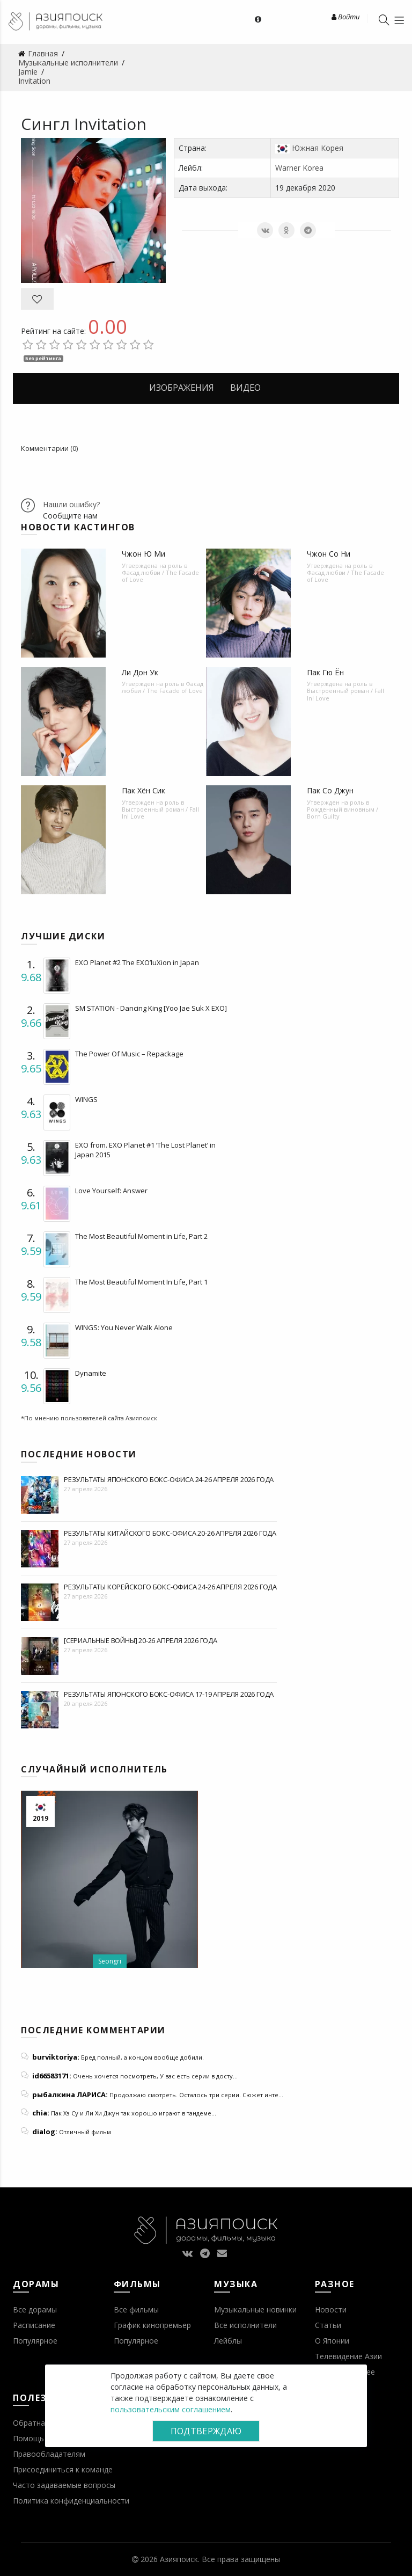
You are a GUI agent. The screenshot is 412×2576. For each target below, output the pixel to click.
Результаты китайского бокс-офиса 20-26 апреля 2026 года (170, 1533)
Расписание (34, 2325)
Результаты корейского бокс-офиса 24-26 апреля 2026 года (170, 1586)
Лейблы (228, 2341)
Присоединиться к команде (63, 2469)
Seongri (109, 1961)
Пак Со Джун (330, 790)
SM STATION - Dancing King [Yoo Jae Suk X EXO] (151, 1008)
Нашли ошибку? (71, 504)
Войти (345, 16)
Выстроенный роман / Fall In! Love (345, 694)
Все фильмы (136, 2309)
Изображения (181, 387)
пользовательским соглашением (171, 2409)
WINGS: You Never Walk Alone (124, 1327)
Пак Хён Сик (143, 790)
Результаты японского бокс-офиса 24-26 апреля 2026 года (169, 1479)
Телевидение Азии (348, 2356)
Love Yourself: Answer (111, 1190)
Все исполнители (245, 2325)
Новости (331, 2309)
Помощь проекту (44, 2438)
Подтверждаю (206, 2431)
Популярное (35, 2341)
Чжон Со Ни (328, 554)
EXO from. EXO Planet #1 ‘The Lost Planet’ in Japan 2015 (145, 1149)
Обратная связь (42, 2423)
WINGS (86, 1099)
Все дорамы (35, 2309)
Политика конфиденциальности (71, 2500)
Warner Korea (299, 168)
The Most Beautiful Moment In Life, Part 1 (141, 1282)
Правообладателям (49, 2454)
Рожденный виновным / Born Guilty (342, 812)
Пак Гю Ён (325, 672)
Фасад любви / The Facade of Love (160, 575)
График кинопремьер (152, 2325)
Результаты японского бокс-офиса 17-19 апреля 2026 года (169, 1694)
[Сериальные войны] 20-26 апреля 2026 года (140, 1640)
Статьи (328, 2325)
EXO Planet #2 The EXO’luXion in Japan (137, 962)
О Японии (332, 2341)
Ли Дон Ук (140, 672)
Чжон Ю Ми (143, 554)
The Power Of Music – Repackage (129, 1054)
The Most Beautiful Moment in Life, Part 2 (141, 1236)
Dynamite (90, 1373)
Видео (245, 387)
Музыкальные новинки (255, 2309)
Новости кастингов (78, 527)
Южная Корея (317, 148)
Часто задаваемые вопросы (64, 2485)
